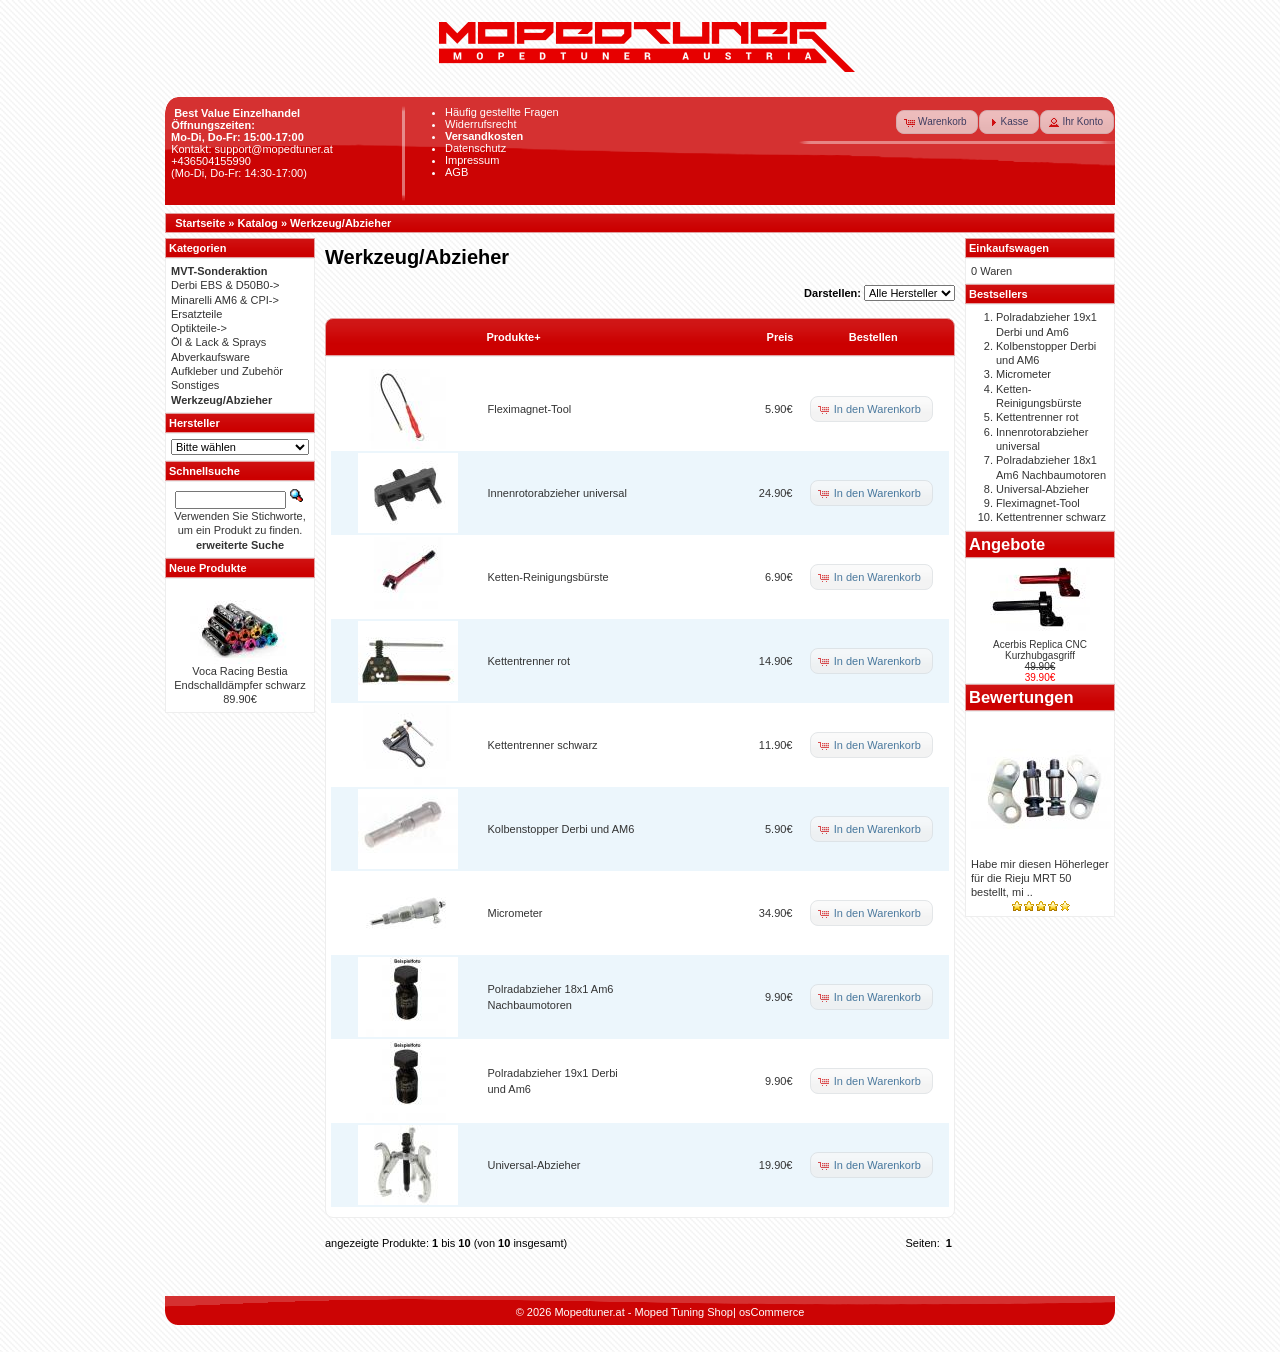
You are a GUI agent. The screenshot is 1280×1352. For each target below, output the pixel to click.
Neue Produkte (208, 568)
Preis (780, 337)
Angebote (1007, 544)
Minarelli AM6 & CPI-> (225, 300)
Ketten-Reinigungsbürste (548, 577)
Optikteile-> (199, 328)
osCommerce (771, 1312)
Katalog (258, 223)
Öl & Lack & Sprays (218, 342)
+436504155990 (211, 161)
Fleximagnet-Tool (530, 409)
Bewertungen (1021, 697)
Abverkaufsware (210, 357)
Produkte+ (514, 337)
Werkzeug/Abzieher (340, 223)
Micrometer (515, 913)
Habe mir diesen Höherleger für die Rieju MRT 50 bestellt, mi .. (1040, 878)
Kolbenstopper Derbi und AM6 (561, 829)
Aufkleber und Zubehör (227, 371)
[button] (937, 122)
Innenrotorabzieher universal (557, 493)
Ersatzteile (196, 314)
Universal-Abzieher (534, 1165)
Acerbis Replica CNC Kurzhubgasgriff (1040, 650)
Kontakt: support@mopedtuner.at (252, 149)
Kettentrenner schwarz (543, 745)
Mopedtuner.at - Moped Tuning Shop (643, 1312)
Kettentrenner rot (529, 661)
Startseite (200, 223)
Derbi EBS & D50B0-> (225, 285)
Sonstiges (195, 385)
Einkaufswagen (1009, 248)
